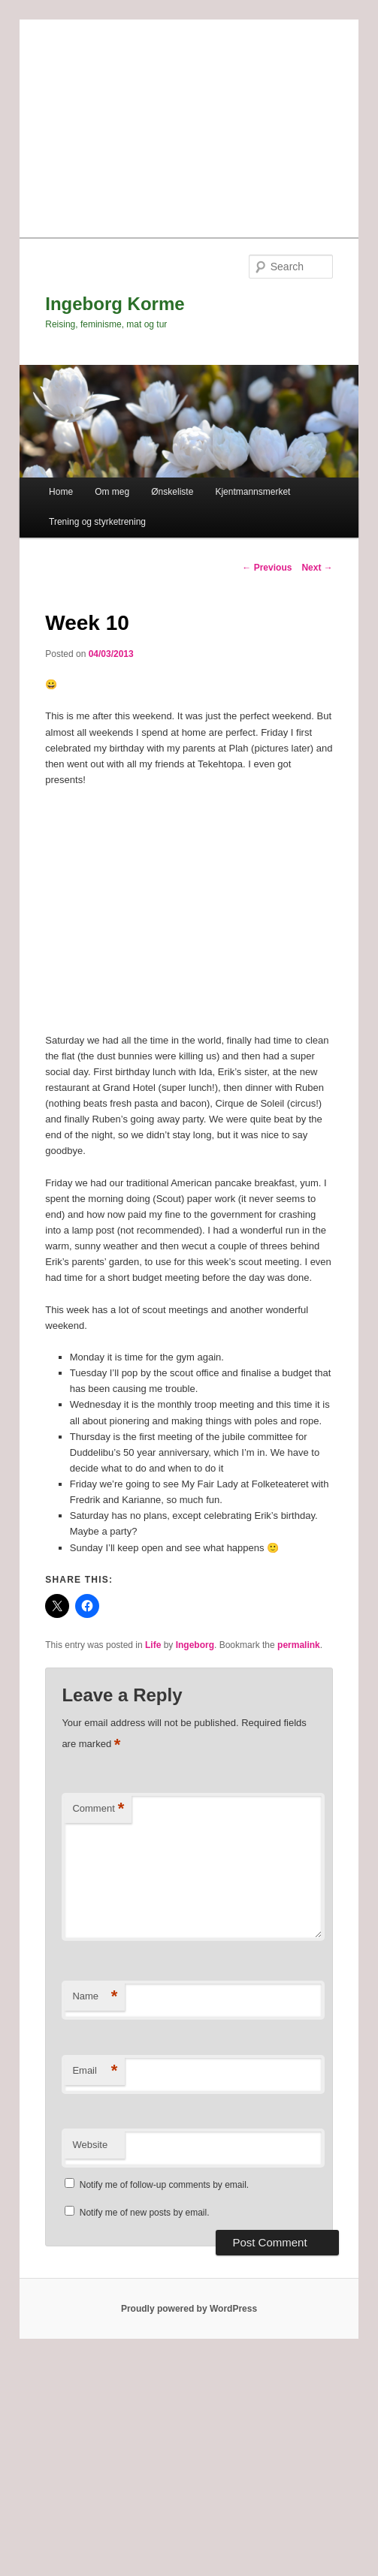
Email (94, 2071)
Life (153, 1645)
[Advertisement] (189, 125)
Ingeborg (195, 1645)
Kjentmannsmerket (252, 492)
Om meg (112, 492)
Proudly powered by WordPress (189, 2308)
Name (94, 1997)
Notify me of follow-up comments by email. (164, 2185)
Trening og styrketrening (97, 522)
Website (89, 2144)
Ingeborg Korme (114, 304)
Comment (98, 1809)
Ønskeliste (172, 492)
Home (61, 492)
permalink (298, 1645)
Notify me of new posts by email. (145, 2212)
